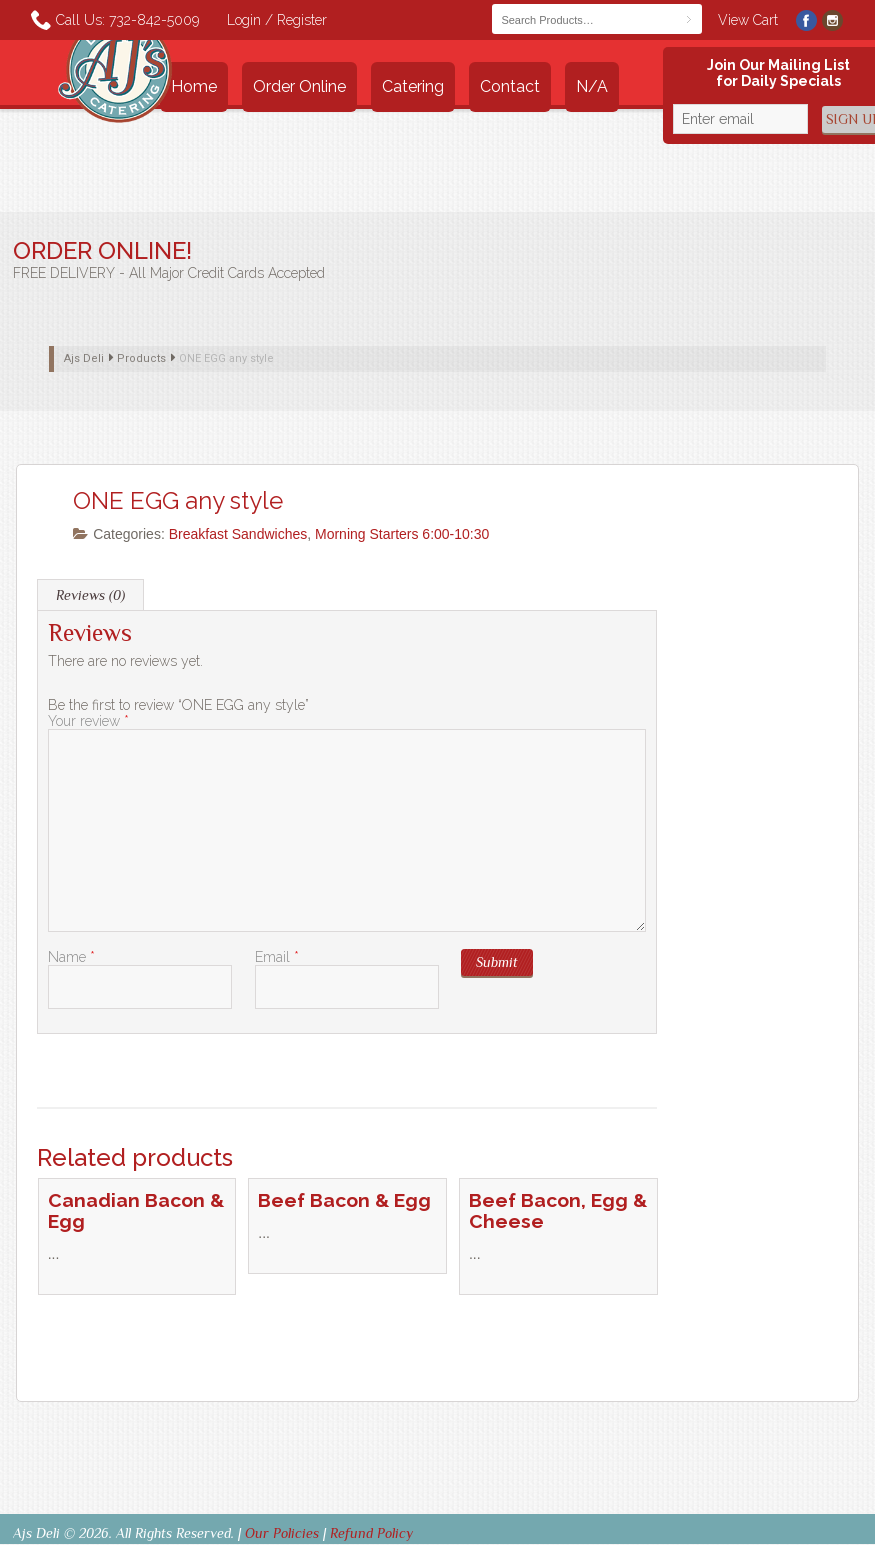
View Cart (748, 20)
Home (194, 86)
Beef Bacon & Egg (344, 1200)
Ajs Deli (84, 358)
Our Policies (282, 1533)
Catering (413, 86)
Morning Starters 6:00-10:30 (402, 534)
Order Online (299, 86)
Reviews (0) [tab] (90, 595)
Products (141, 358)
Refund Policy (371, 1533)
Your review (88, 721)
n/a (592, 86)
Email (277, 957)
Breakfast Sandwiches (238, 534)
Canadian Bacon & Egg (136, 1211)
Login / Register (277, 20)
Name (71, 957)
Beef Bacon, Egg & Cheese (558, 1211)
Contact (510, 86)
